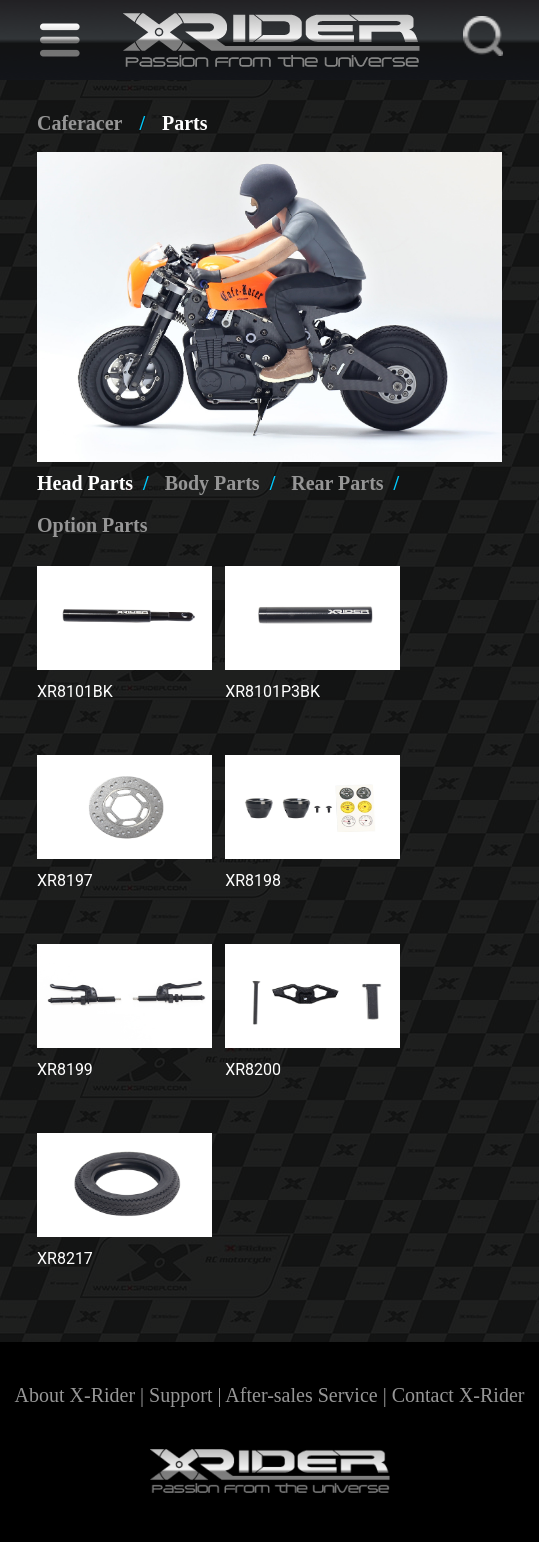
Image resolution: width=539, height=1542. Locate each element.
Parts (185, 123)
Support (180, 1395)
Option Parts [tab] (92, 525)
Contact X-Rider (458, 1395)
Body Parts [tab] (220, 483)
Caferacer (80, 123)
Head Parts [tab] (93, 483)
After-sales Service (301, 1395)
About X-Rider (75, 1395)
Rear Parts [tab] (345, 483)
